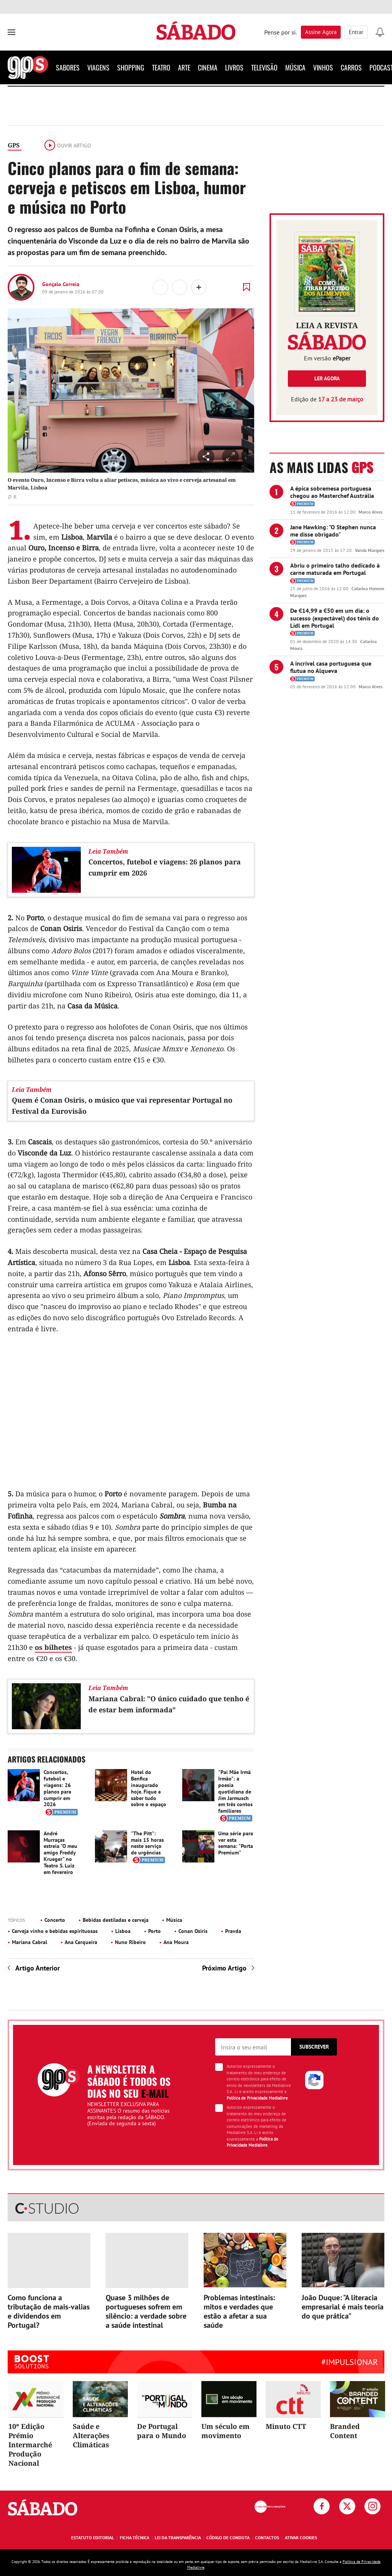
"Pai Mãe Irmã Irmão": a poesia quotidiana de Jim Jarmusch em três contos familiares (235, 1791)
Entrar (356, 32)
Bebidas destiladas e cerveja (116, 1919)
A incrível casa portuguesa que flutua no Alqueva (330, 667)
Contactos (267, 2537)
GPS (14, 145)
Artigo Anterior (37, 1968)
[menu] (11, 32)
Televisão (264, 67)
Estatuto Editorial (92, 2537)
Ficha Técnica (134, 2537)
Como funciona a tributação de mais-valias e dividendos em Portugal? (49, 2311)
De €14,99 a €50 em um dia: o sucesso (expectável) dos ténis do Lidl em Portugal (334, 618)
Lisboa (123, 1931)
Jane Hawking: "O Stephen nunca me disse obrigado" (333, 530)
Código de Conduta (228, 2537)
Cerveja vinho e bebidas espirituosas (55, 1931)
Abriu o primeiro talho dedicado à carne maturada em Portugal (335, 568)
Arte (184, 67)
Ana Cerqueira (81, 1942)
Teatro (161, 67)
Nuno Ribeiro (130, 1942)
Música (295, 67)
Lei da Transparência (178, 2537)
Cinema (207, 67)
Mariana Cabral (29, 1942)
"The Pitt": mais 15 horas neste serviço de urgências (147, 1843)
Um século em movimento (225, 2431)
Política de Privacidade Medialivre (257, 2098)
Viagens (98, 67)
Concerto (54, 1919)
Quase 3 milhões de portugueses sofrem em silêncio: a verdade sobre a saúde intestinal (146, 2311)
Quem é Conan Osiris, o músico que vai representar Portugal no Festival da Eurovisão (122, 1105)
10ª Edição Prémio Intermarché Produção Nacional (30, 2445)
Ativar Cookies (301, 2537)
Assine (320, 32)
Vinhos (323, 67)
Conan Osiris (192, 1931)
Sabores (68, 67)
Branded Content (345, 2431)
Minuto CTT (286, 2426)
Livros (234, 67)
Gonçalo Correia (60, 284)
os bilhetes (53, 1647)
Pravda (233, 1931)
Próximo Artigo (224, 1968)
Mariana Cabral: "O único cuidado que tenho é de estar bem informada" (168, 1704)
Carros (351, 67)
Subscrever (314, 2046)
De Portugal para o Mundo (161, 2431)
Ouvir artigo (67, 145)
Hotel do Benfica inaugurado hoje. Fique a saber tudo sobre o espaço (148, 1788)
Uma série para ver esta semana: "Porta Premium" (235, 1843)
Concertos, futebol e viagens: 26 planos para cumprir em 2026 (164, 867)
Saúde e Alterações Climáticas (91, 2435)
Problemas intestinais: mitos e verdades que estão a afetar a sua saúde (239, 2311)
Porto (154, 1931)
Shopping (130, 67)
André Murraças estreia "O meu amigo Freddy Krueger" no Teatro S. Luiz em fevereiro (60, 1853)
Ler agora (327, 378)
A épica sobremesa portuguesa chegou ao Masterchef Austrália (332, 491)
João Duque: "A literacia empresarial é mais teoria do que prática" (343, 2307)
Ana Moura (176, 1942)
